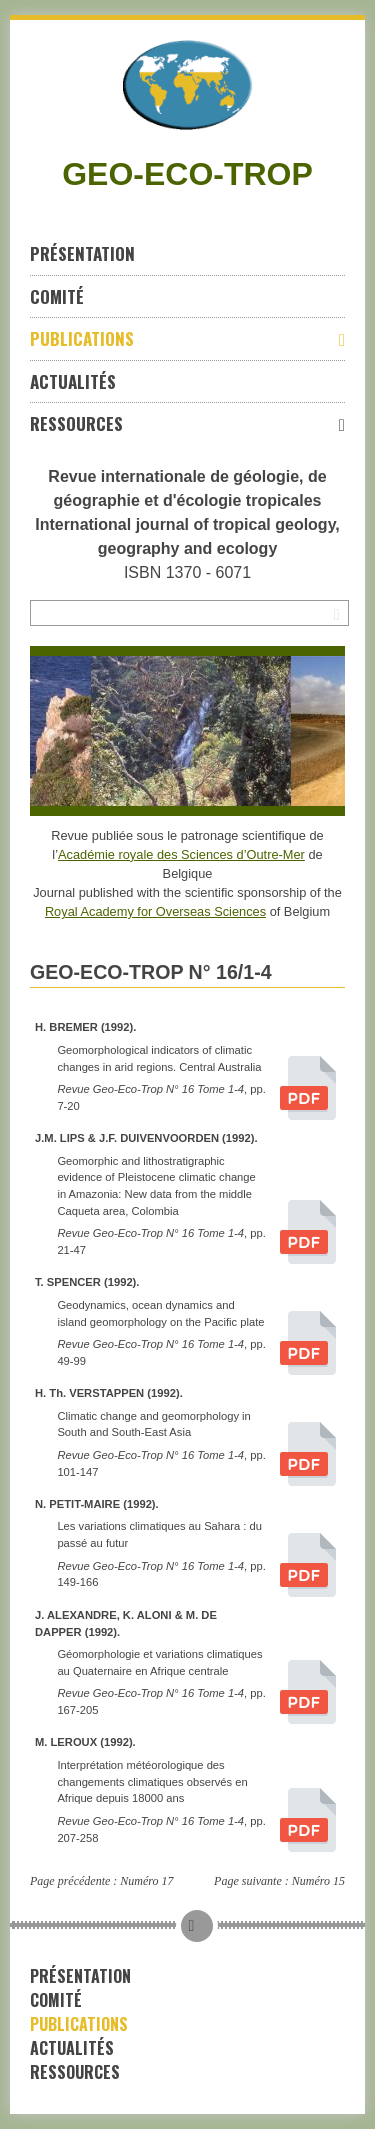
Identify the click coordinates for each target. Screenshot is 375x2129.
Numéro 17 (146, 1881)
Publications (187, 338)
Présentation (82, 253)
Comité (57, 296)
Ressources (187, 423)
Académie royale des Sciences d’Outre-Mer (181, 854)
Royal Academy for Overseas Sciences (155, 911)
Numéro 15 (318, 1881)
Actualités (73, 381)
